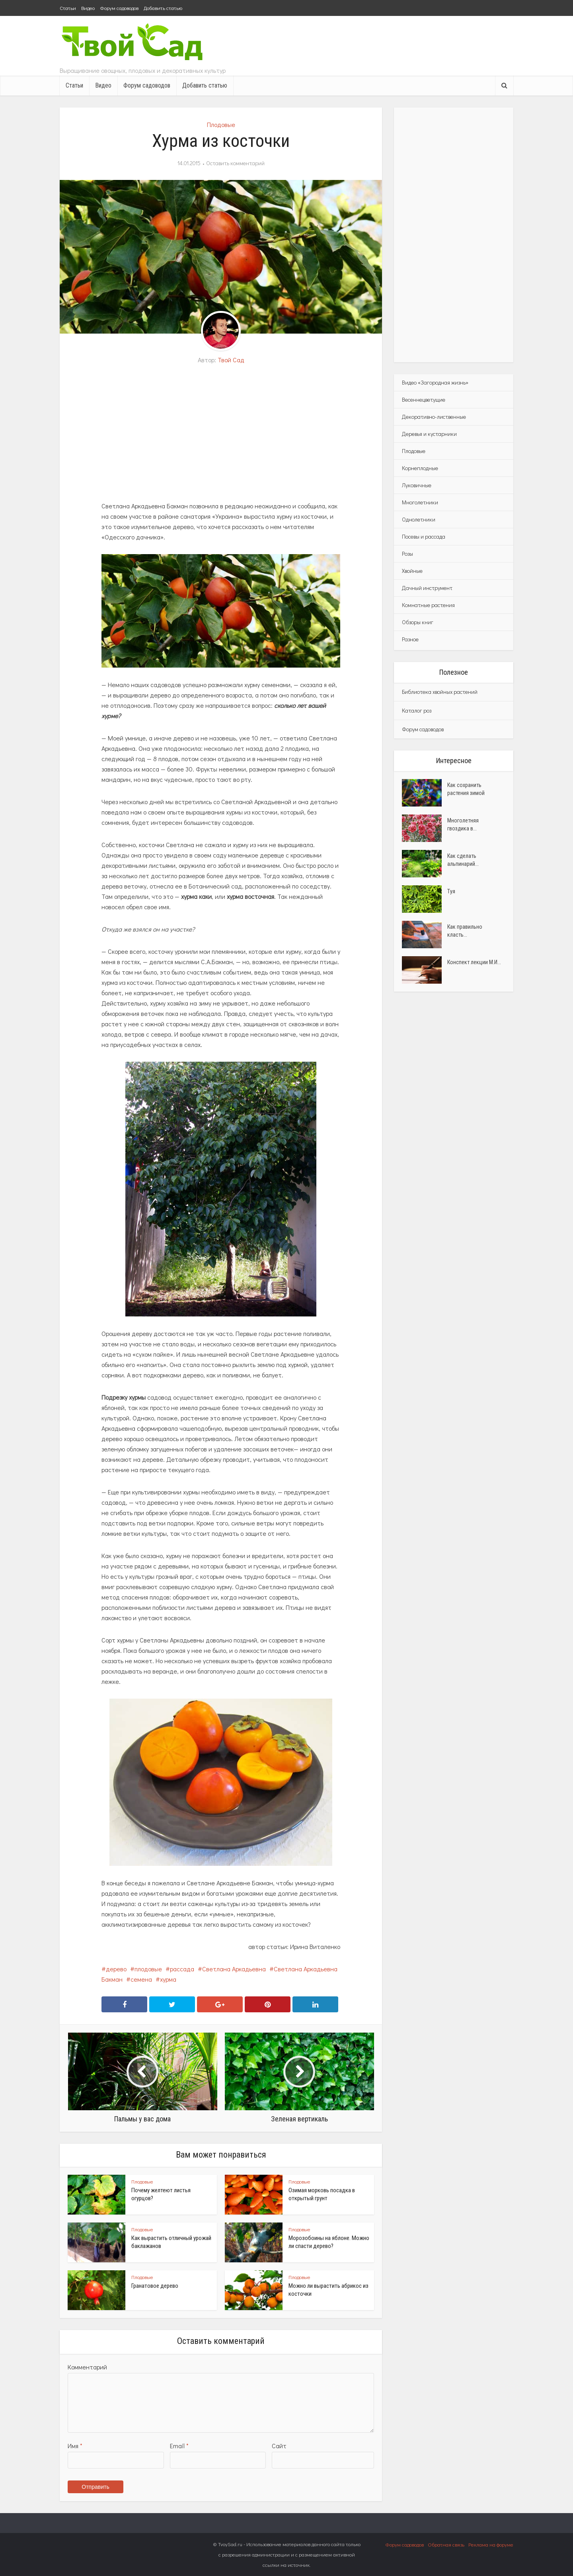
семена (141, 1979)
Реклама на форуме (490, 2544)
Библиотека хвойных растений (439, 691)
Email (179, 2445)
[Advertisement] (221, 433)
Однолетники (418, 519)
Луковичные (416, 485)
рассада (182, 1969)
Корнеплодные (420, 468)
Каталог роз (416, 710)
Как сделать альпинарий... (463, 860)
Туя (451, 891)
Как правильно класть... (464, 931)
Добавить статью (163, 7)
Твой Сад (231, 359)
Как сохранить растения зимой (466, 789)
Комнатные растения (428, 605)
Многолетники (420, 502)
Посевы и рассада (423, 536)
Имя (75, 2445)
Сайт (279, 2445)
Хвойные (412, 570)
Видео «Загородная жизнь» (435, 382)
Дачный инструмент (427, 588)
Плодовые (221, 124)
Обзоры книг (417, 622)
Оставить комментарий (235, 163)
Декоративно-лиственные (434, 416)
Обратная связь (446, 2544)
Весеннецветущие (423, 399)
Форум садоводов (119, 7)
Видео (88, 7)
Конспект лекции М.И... (474, 962)
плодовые (148, 1969)
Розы (407, 553)
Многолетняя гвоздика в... (463, 824)
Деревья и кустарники (429, 433)
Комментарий (87, 2367)
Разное (410, 639)
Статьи (68, 7)
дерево (116, 1969)
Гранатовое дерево (154, 2285)
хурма (168, 1979)
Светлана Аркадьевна (234, 1969)
